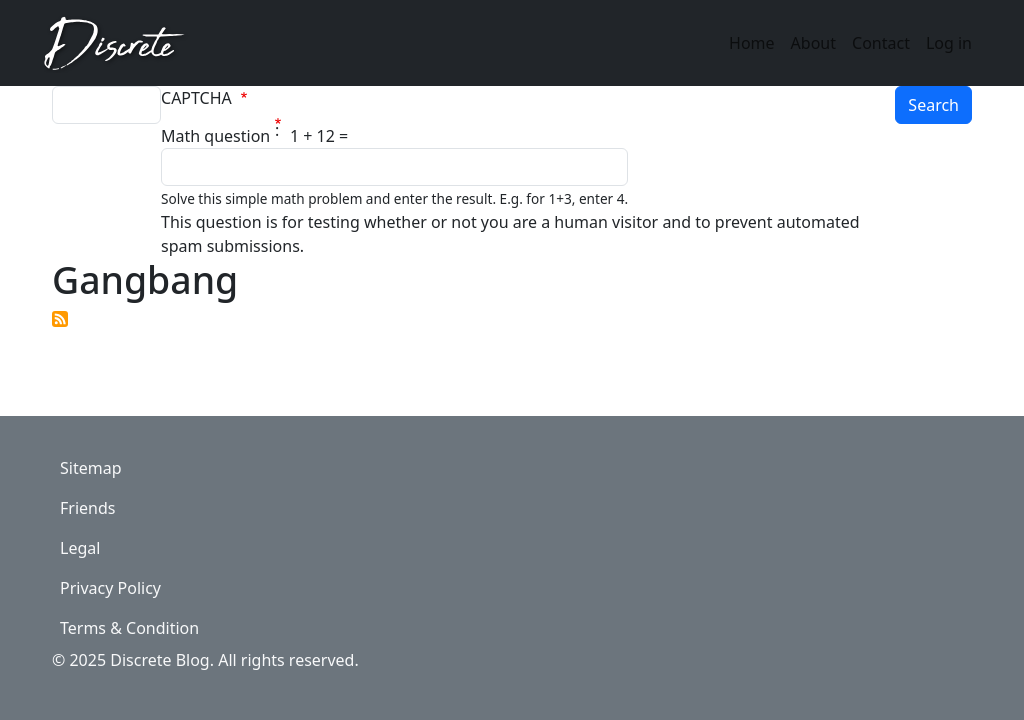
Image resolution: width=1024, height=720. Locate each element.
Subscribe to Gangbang (60, 319)
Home (752, 43)
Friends (87, 508)
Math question (215, 136)
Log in (949, 43)
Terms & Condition (129, 628)
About (813, 43)
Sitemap (91, 468)
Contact (881, 43)
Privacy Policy (110, 588)
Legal (80, 548)
